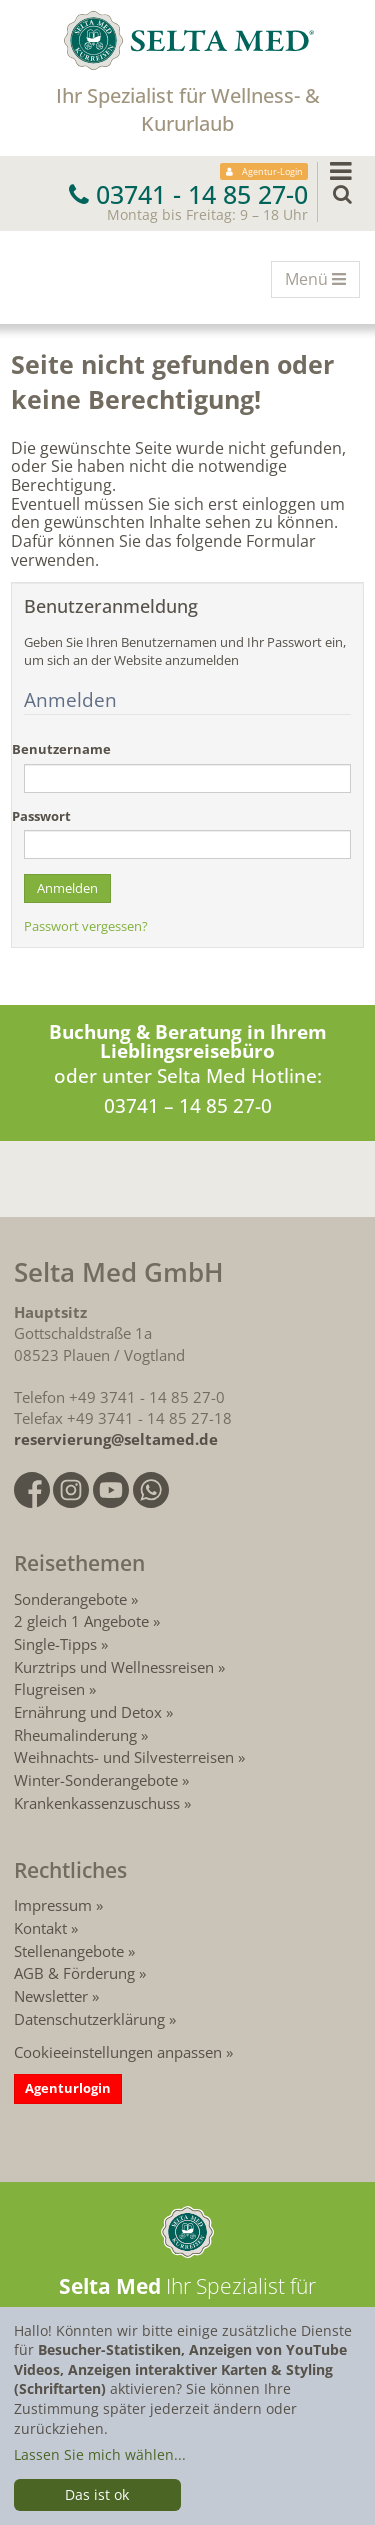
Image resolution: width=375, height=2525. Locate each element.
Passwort (41, 816)
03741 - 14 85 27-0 (188, 194)
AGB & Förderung (74, 1973)
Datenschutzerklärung (89, 2019)
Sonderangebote (70, 1599)
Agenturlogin (68, 2088)
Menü (322, 282)
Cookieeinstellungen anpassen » (123, 2052)
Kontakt (40, 1928)
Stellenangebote (69, 1951)
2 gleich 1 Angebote (81, 1621)
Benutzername (61, 749)
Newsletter (51, 1996)
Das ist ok (97, 2494)
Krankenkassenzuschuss (99, 1803)
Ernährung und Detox (88, 1712)
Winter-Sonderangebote (96, 1780)
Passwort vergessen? (86, 926)
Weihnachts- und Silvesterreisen (124, 1757)
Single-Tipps (55, 1644)
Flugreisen (49, 1689)
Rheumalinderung (77, 1735)
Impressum (53, 1905)
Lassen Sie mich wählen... (100, 2454)
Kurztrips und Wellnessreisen (114, 1667)
